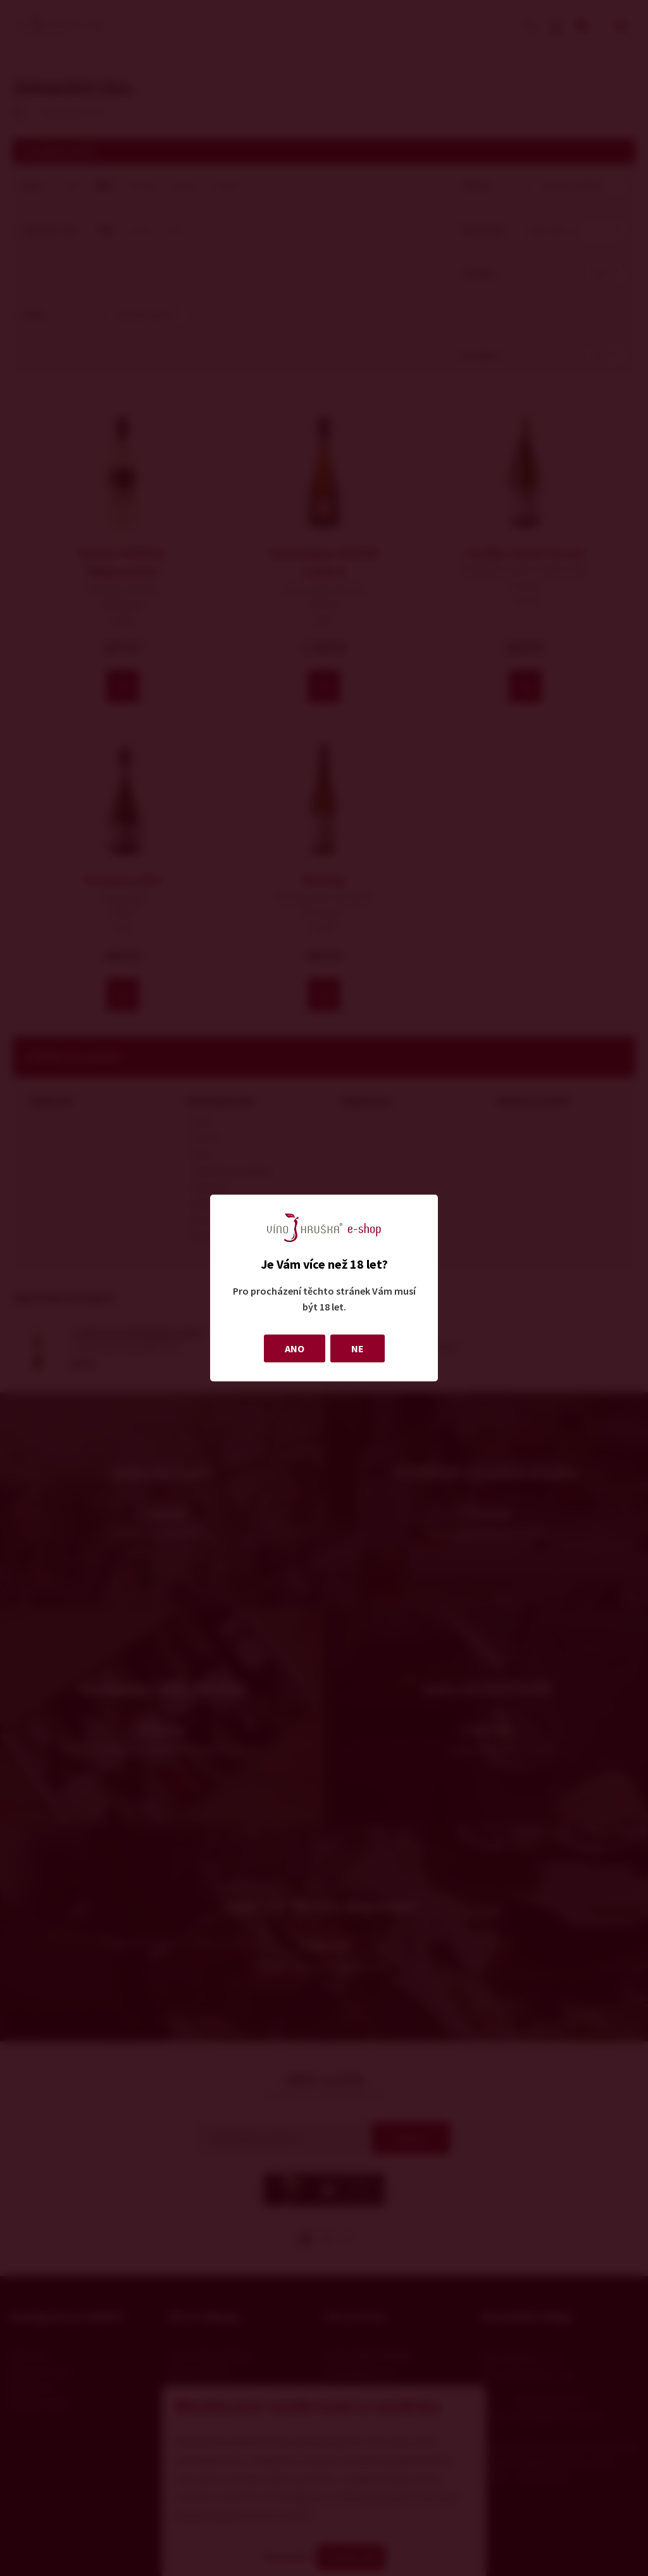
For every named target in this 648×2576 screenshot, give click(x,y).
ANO (294, 1348)
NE (357, 1348)
